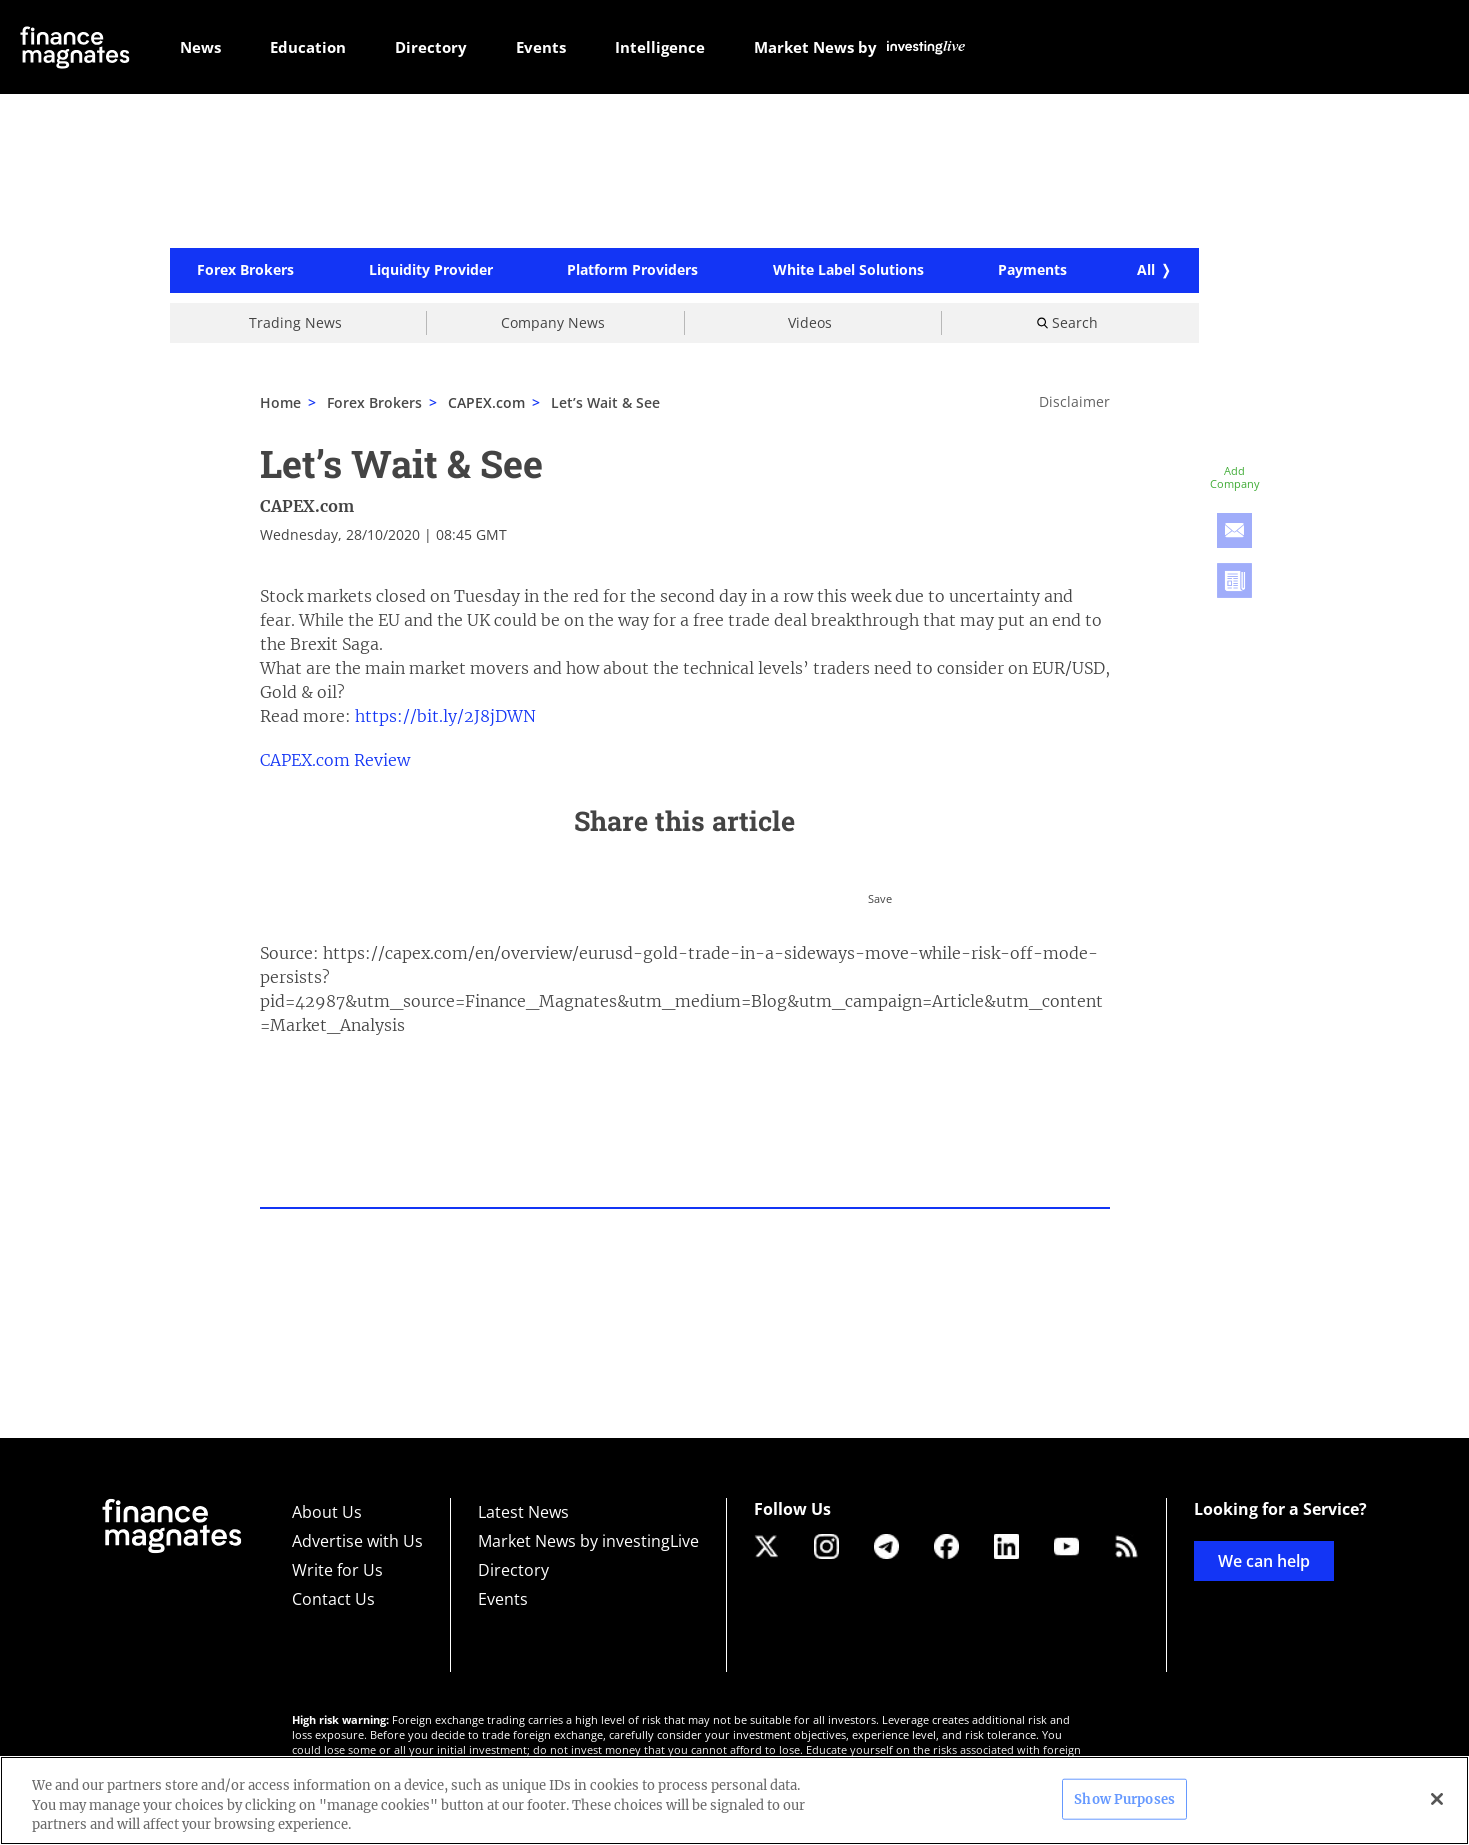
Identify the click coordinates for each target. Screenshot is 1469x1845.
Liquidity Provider (431, 272)
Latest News (523, 1512)
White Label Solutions (848, 272)
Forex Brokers (245, 272)
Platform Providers (632, 272)
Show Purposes (1124, 1798)
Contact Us (333, 1599)
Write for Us (337, 1570)
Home (280, 403)
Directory (513, 1570)
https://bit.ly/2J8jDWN (445, 717)
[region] (734, 1800)
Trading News (295, 323)
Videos (810, 323)
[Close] (1437, 1799)
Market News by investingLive (588, 1541)
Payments (1032, 272)
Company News (553, 323)
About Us (327, 1512)
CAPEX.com (307, 507)
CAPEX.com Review (335, 761)
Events (503, 1599)
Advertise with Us (357, 1541)
